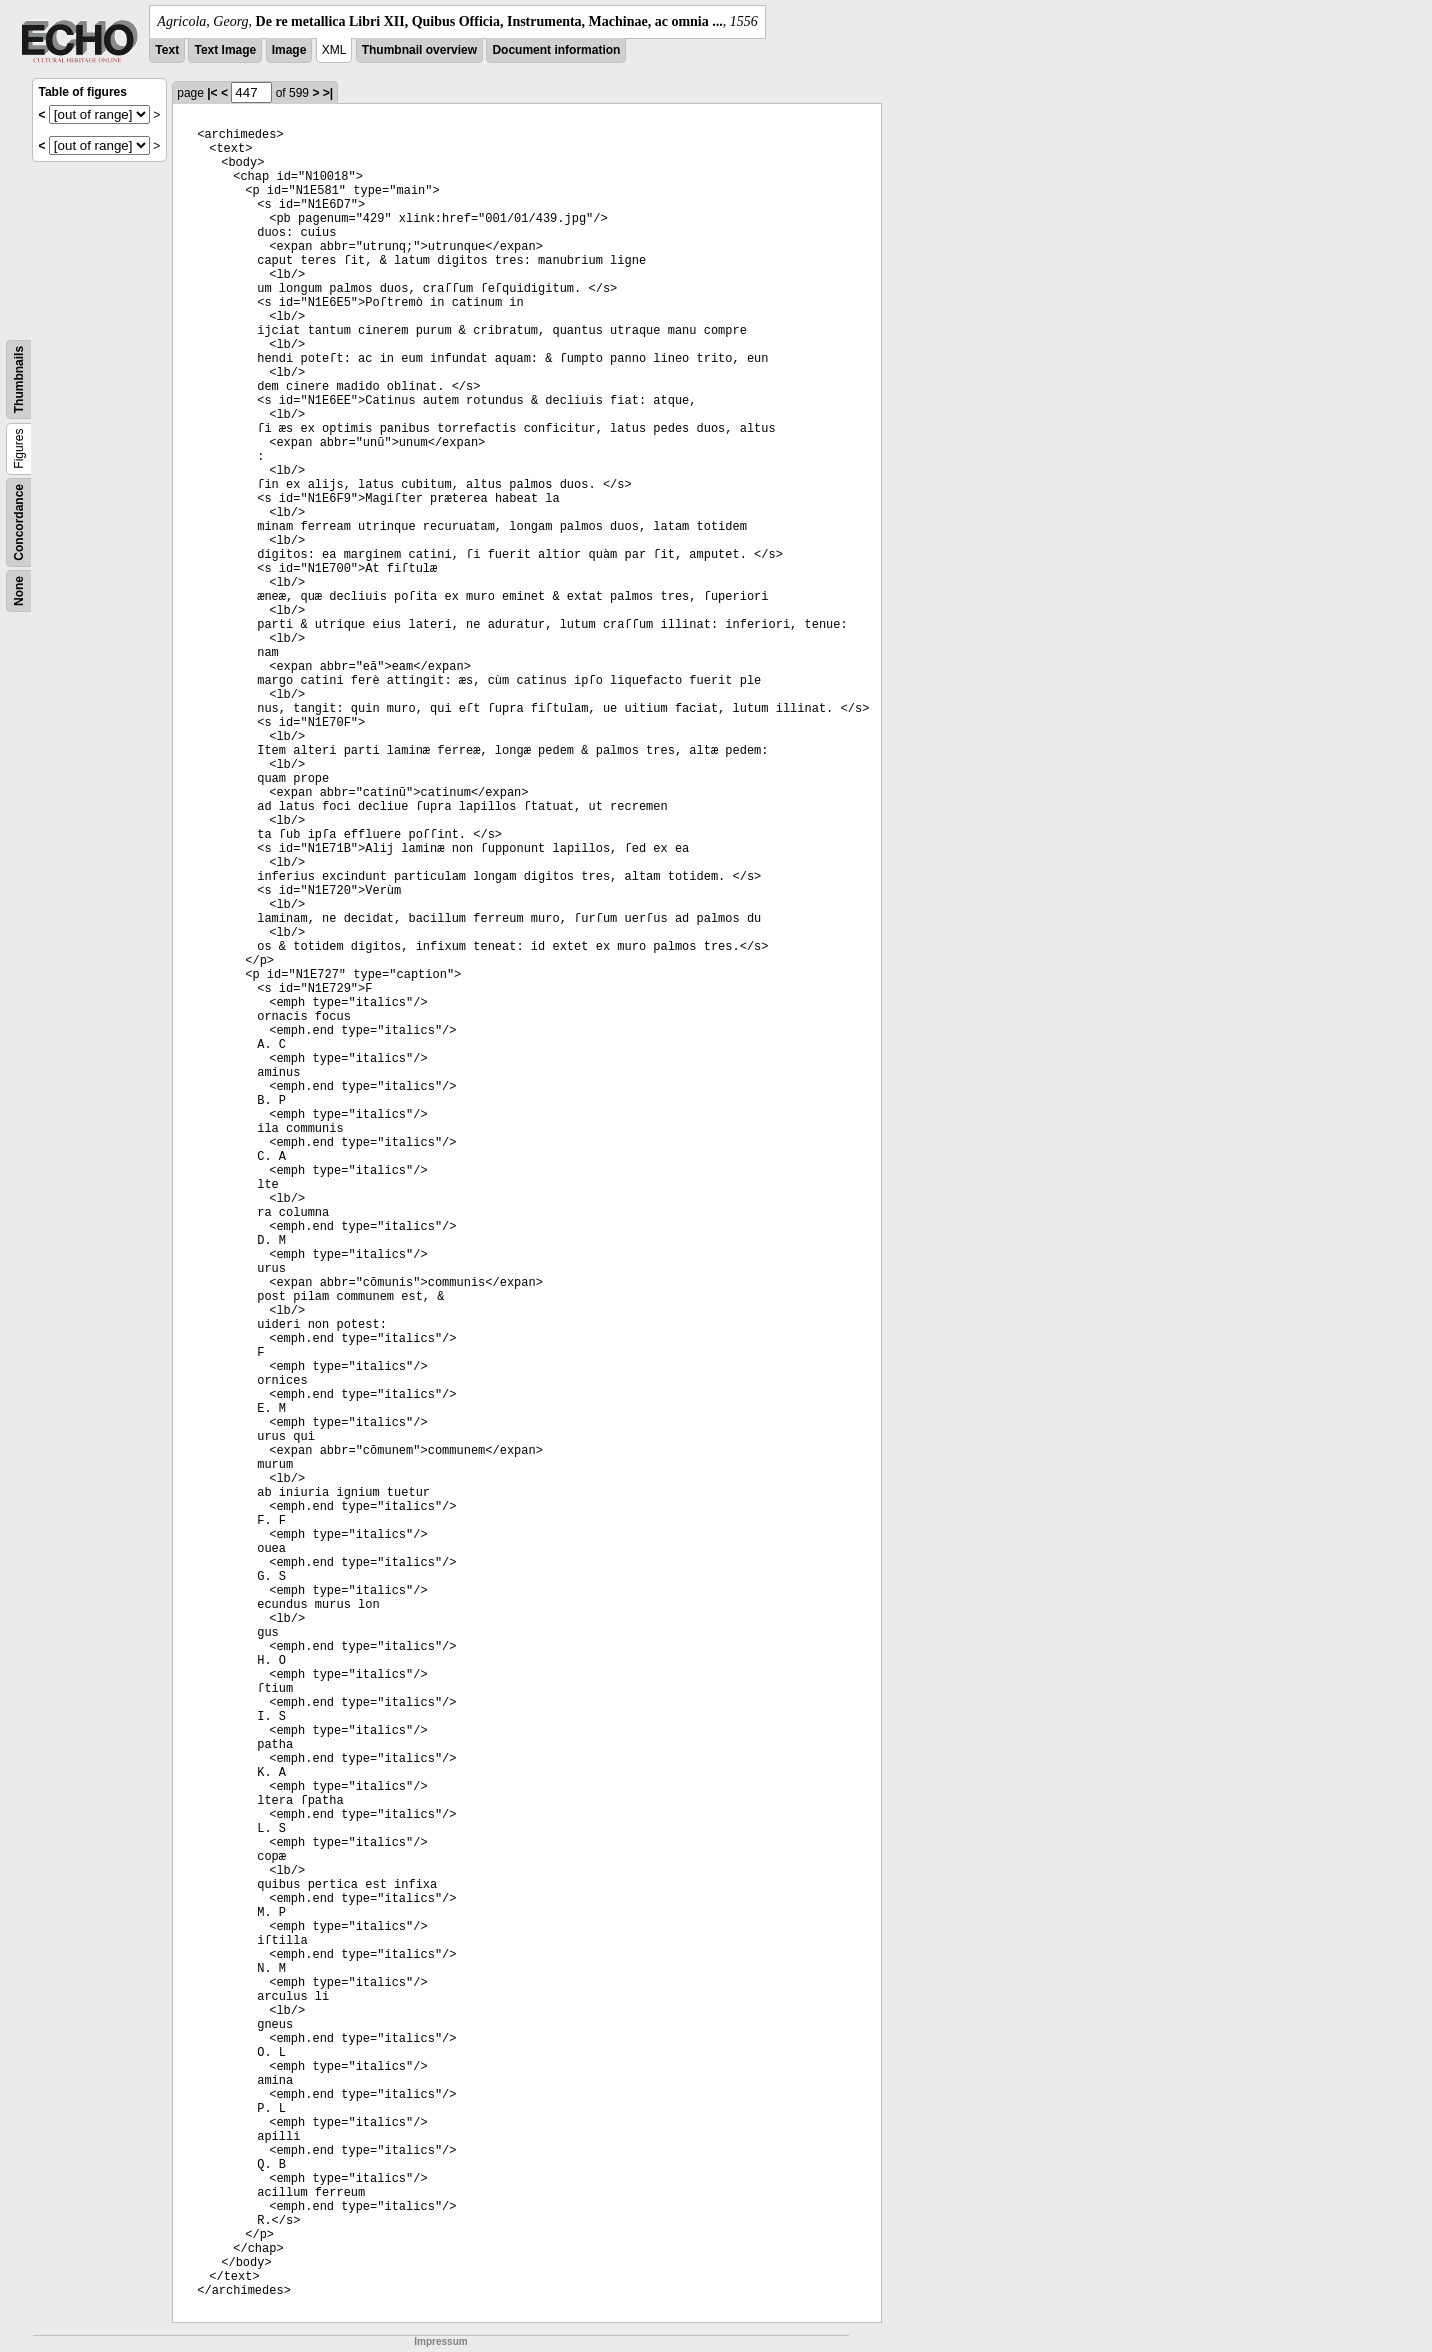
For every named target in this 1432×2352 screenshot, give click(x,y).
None (19, 591)
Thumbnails (19, 379)
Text (167, 50)
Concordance (19, 522)
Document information (556, 50)
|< (212, 93)
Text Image (225, 50)
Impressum (440, 2341)
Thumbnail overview (419, 50)
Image (289, 50)
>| (328, 93)
